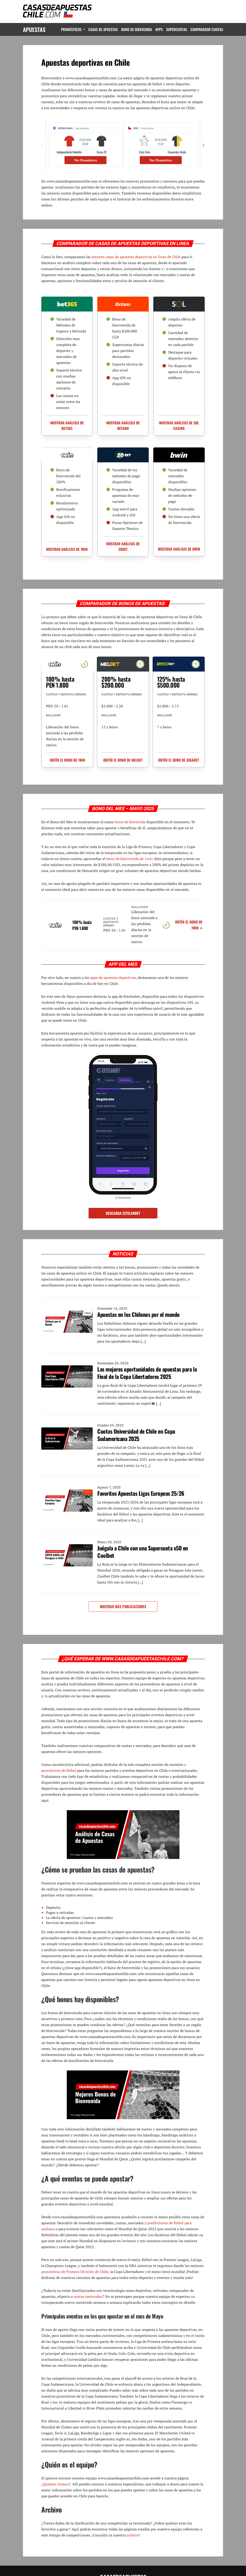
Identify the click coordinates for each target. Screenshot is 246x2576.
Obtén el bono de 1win (67, 760)
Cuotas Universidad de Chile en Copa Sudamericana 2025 (136, 1435)
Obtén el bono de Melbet (123, 760)
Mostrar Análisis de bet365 (67, 425)
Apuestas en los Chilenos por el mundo (138, 1314)
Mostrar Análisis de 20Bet (123, 546)
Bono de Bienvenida (136, 29)
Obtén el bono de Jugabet (178, 760)
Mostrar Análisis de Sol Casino (179, 425)
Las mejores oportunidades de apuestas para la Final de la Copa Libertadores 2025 (147, 1373)
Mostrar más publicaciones (123, 1606)
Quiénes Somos (56, 2484)
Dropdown (83, 29)
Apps (159, 29)
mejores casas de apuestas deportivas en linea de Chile (136, 256)
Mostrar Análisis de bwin (179, 549)
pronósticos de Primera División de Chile (74, 2271)
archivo (133, 2535)
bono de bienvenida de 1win (129, 858)
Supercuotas (176, 29)
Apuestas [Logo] (34, 29)
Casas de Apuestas (103, 29)
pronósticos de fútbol (58, 1770)
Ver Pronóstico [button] (85, 160)
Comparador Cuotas (206, 29)
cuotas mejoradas (88, 2296)
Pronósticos (71, 29)
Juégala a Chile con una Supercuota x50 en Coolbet (142, 1551)
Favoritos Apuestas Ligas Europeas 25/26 (140, 1493)
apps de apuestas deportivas (113, 977)
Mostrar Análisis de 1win (67, 549)
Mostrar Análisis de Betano (123, 425)
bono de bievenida (130, 821)
